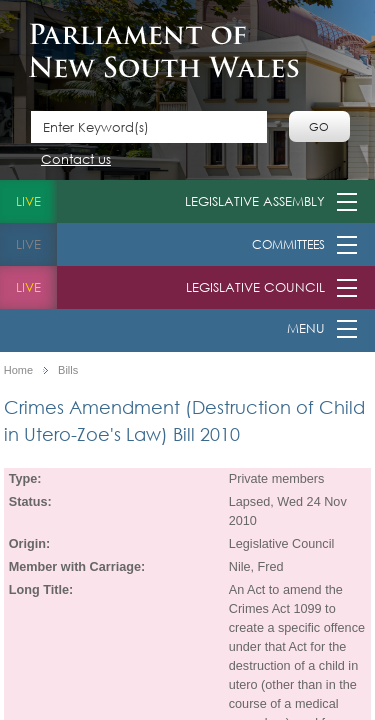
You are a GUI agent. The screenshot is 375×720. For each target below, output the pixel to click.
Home (18, 370)
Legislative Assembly (255, 201)
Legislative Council (255, 287)
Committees (288, 244)
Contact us (76, 160)
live (28, 201)
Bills (68, 370)
